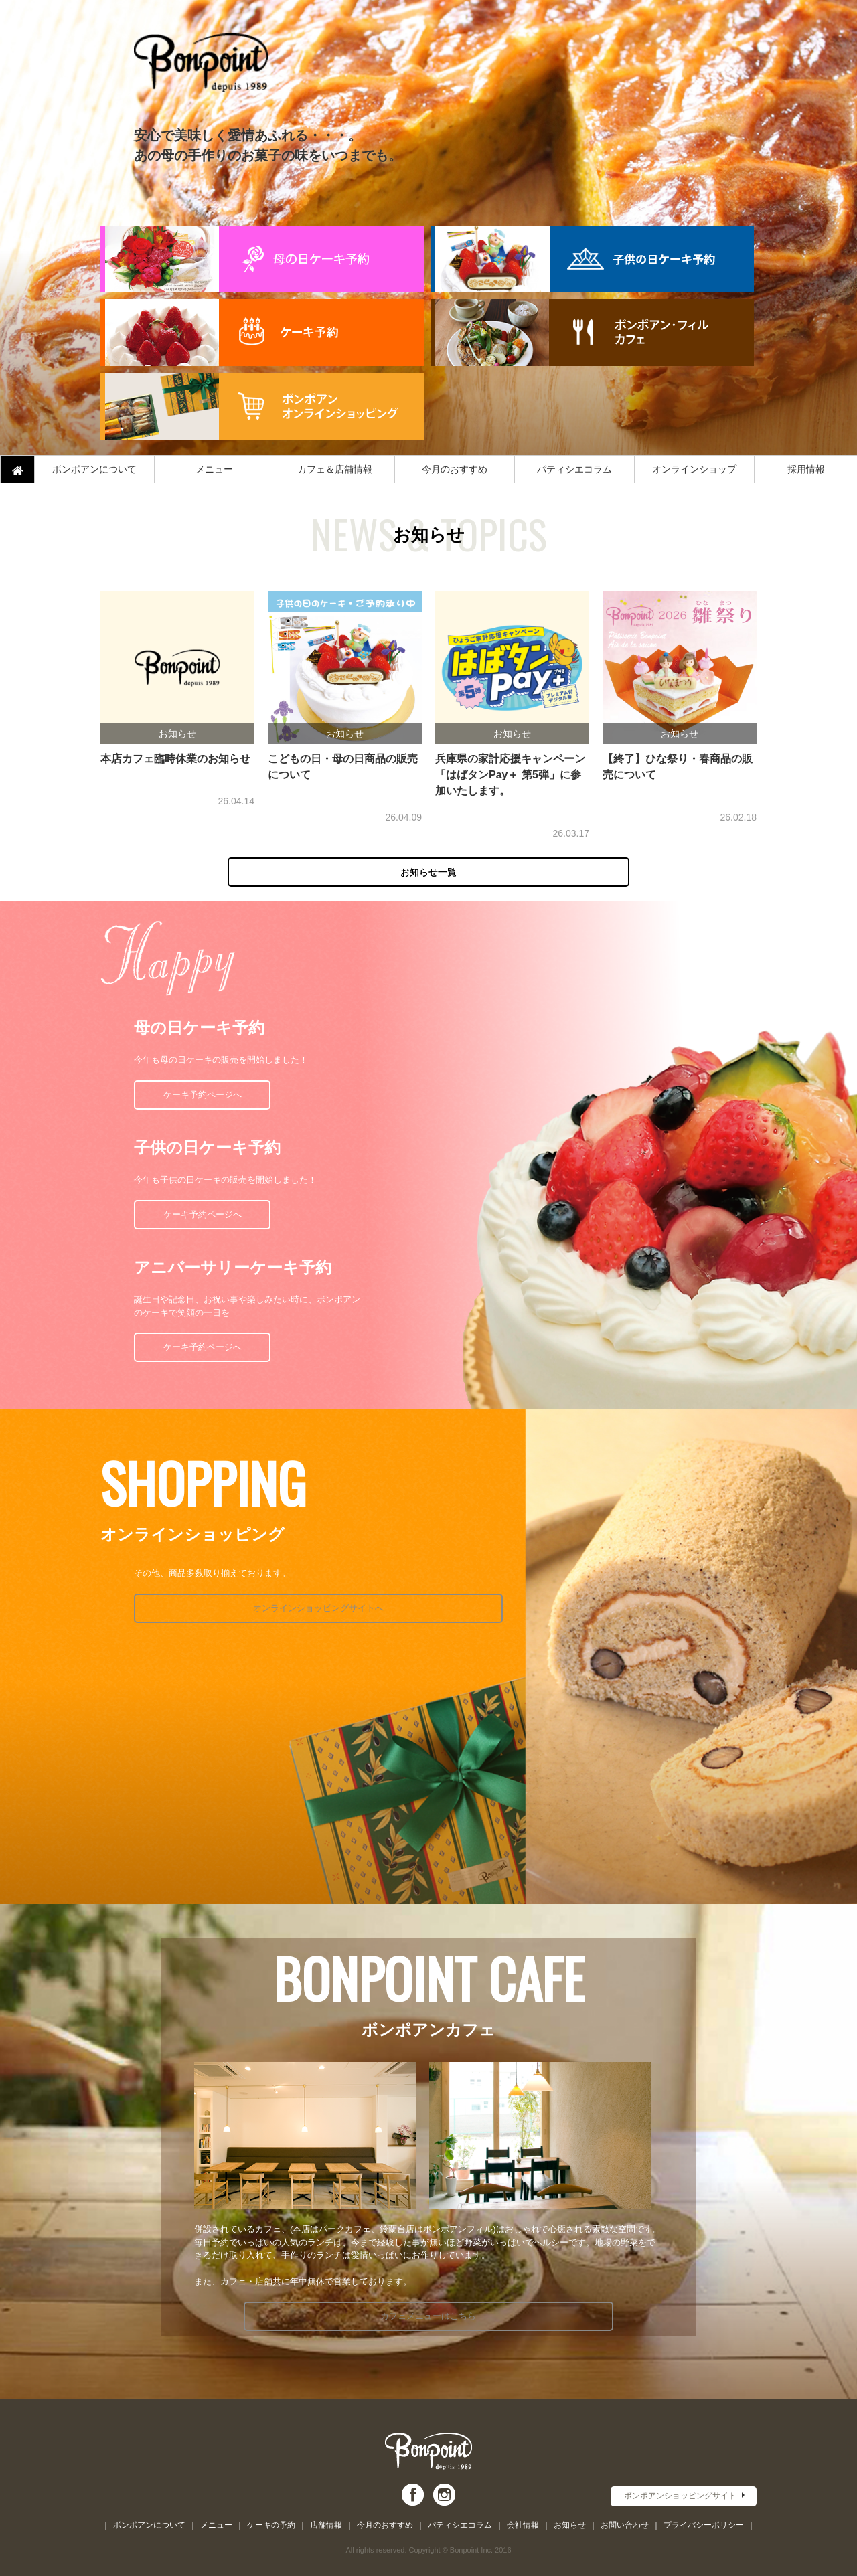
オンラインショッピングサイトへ (249, 1608)
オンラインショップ (694, 469)
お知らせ (570, 2525)
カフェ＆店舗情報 (334, 469)
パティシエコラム (574, 469)
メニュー (214, 469)
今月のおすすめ (454, 469)
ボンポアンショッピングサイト (680, 2495)
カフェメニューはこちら (429, 2316)
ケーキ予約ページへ (202, 1095)
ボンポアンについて (94, 469)
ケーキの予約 (271, 2525)
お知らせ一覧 (428, 872)
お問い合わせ (625, 2525)
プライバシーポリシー (704, 2525)
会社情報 (523, 2525)
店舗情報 (326, 2525)
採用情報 (806, 469)
